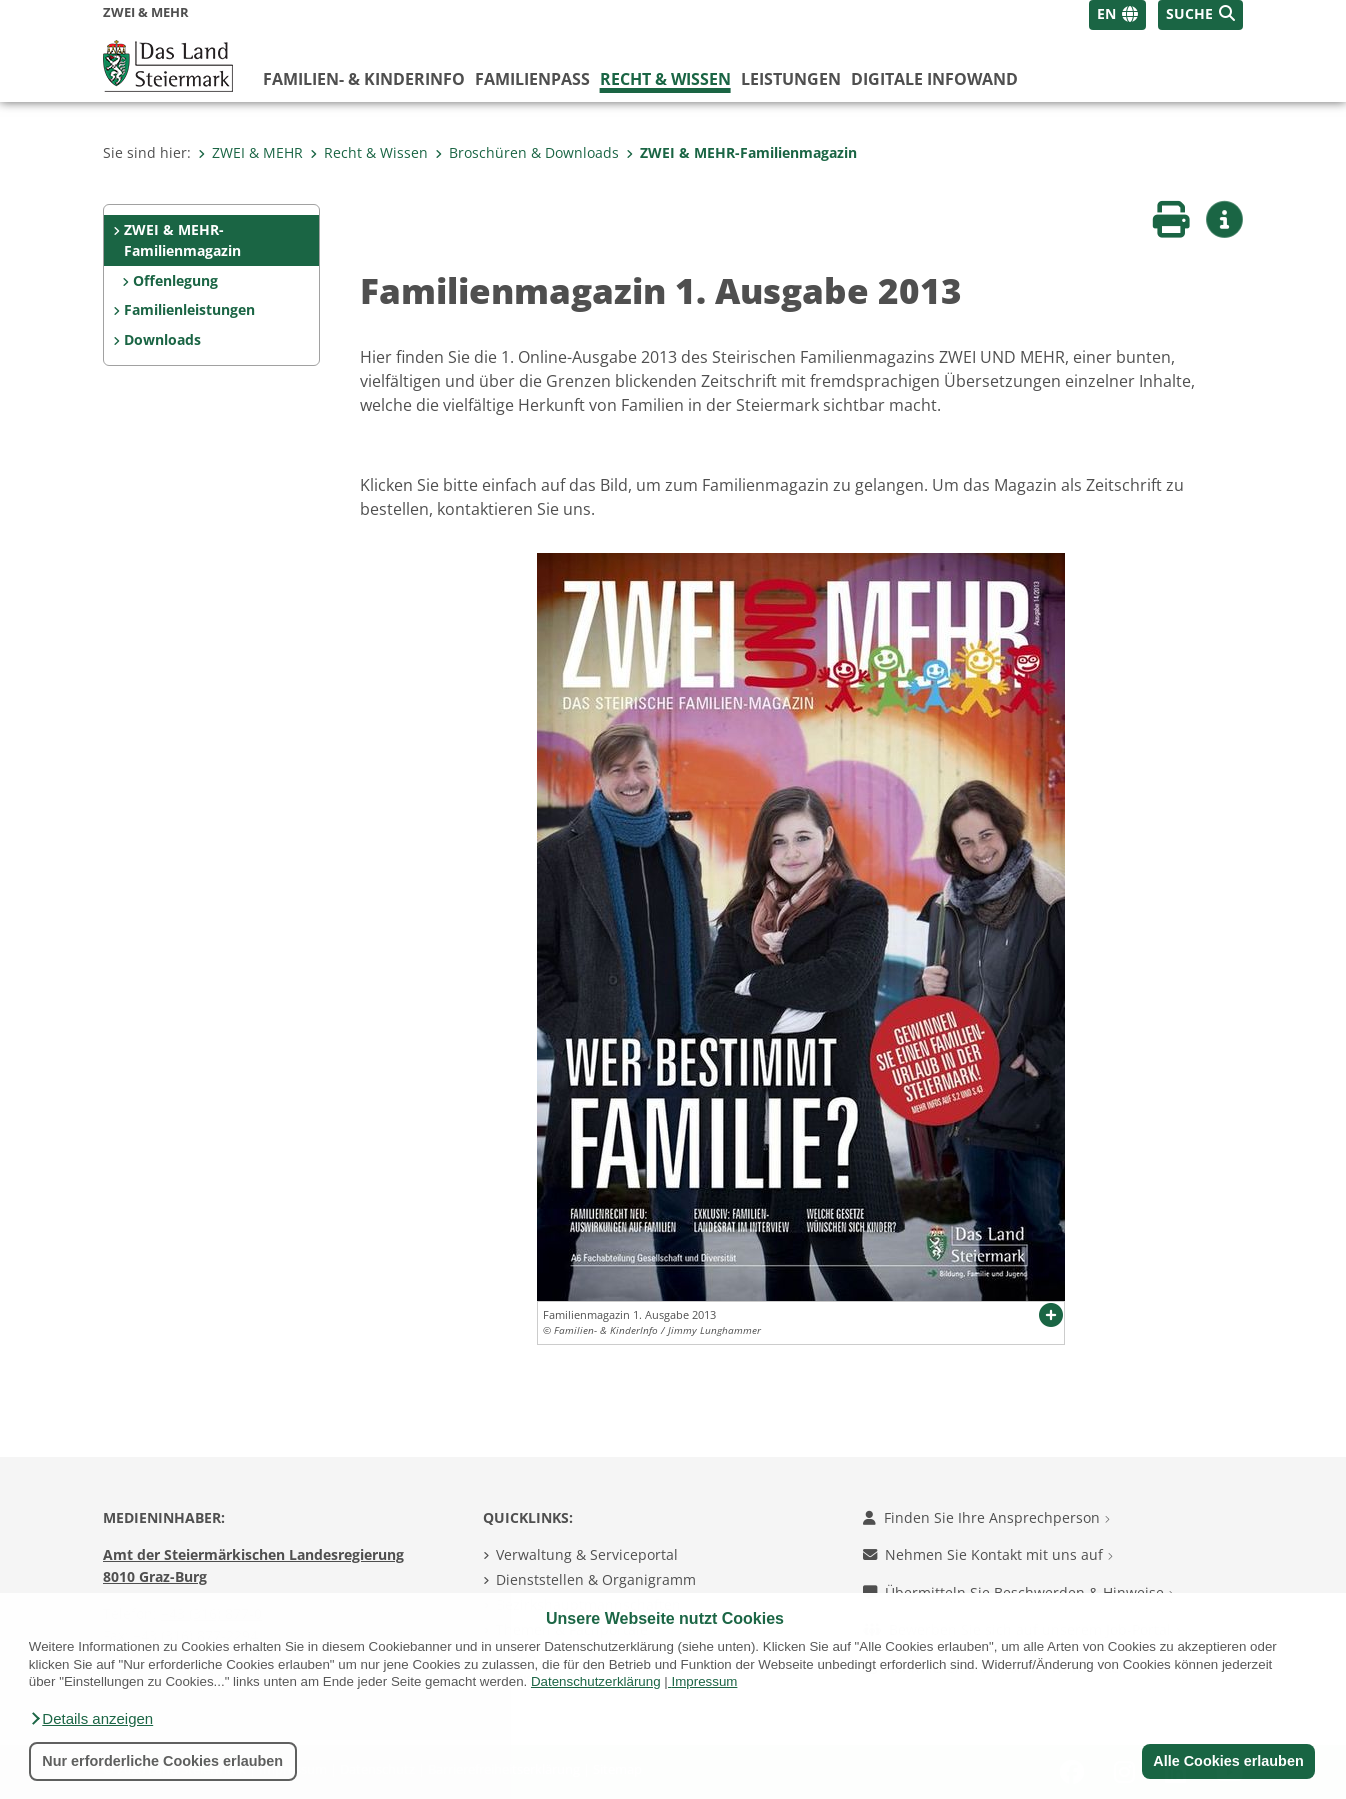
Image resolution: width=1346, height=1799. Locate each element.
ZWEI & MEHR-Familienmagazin (741, 152)
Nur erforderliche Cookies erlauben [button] (162, 1761)
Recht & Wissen (665, 79)
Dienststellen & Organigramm (596, 1579)
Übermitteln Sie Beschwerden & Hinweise (1018, 1592)
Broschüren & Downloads (527, 152)
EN (1106, 13)
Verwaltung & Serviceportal (587, 1554)
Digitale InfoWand (934, 79)
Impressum (704, 1681)
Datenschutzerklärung (596, 1681)
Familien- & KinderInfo (364, 79)
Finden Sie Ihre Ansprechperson (986, 1517)
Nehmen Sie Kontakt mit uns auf (988, 1554)
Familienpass (532, 79)
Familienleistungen (189, 309)
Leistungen (791, 79)
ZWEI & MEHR (250, 152)
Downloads (162, 339)
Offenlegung (175, 280)
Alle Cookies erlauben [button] (1228, 1761)
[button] (91, 1719)
